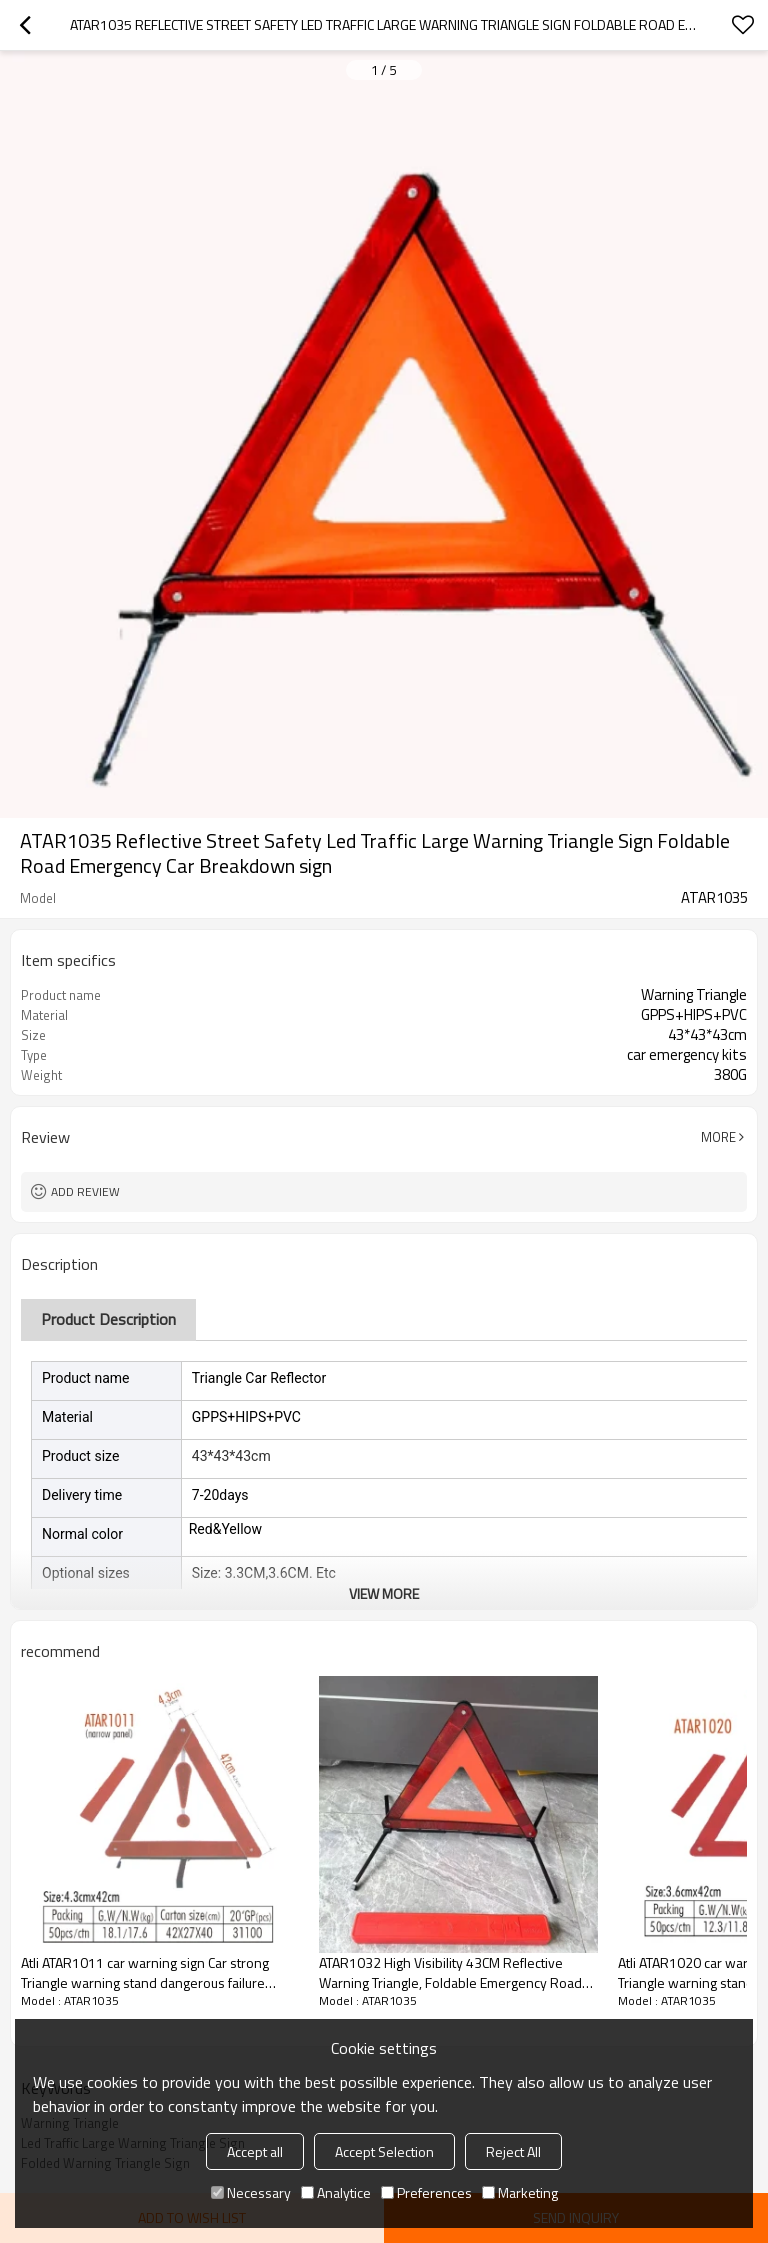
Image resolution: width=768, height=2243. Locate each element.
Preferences (426, 2192)
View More (384, 1593)
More (718, 1137)
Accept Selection (384, 2151)
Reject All (513, 2151)
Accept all (255, 2151)
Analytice (336, 2192)
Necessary (251, 2192)
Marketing (520, 2192)
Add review (85, 1191)
